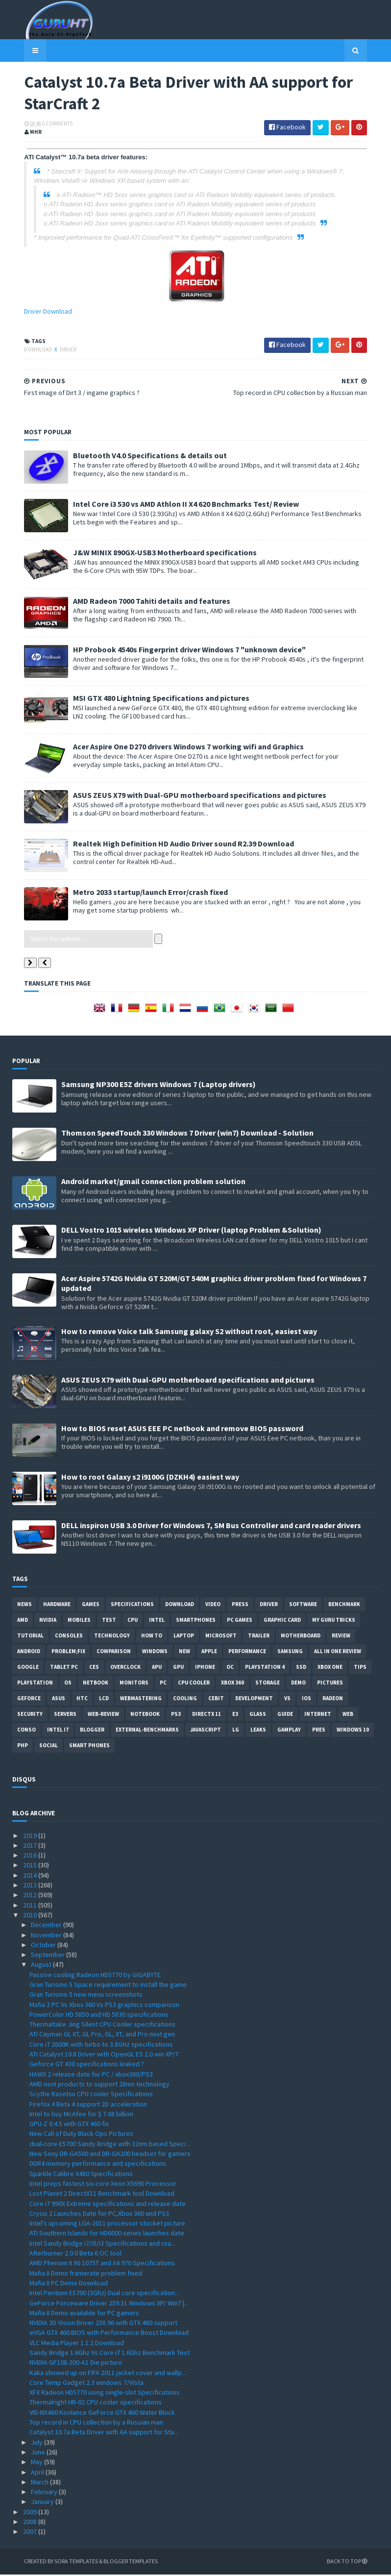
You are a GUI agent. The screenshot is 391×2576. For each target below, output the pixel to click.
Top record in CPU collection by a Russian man (96, 2424)
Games (90, 1605)
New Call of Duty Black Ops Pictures (81, 2135)
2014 (30, 1876)
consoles (69, 1637)
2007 (30, 2533)
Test (109, 1621)
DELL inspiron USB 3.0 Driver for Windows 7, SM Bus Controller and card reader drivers (211, 1527)
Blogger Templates (119, 2562)
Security (30, 1715)
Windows (155, 1652)
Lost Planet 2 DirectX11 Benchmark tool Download (101, 2195)
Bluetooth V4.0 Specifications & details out (138, 457)
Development (254, 1699)
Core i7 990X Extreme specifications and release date (107, 2205)
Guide (285, 1715)
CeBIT (216, 1699)
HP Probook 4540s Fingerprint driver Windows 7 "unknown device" (177, 651)
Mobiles (79, 1621)
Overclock (125, 1668)
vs (287, 1699)
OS (68, 1684)
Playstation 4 (265, 1668)
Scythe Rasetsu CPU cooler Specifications (91, 2095)
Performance (247, 1652)
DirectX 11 (206, 1715)
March (40, 2483)
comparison (114, 1652)
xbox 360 (232, 1684)
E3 (235, 1715)
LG (235, 1731)
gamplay (289, 1731)
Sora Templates (64, 2562)
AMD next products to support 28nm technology (99, 2085)
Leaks (258, 1731)
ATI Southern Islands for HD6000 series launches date (106, 2234)
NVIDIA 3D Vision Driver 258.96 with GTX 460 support (103, 2324)
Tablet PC (64, 1668)
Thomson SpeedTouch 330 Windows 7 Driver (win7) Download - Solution (187, 1134)
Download (26, 351)
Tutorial (30, 1637)
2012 (30, 1896)
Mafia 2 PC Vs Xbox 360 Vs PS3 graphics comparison (104, 2006)
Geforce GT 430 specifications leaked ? (86, 2065)
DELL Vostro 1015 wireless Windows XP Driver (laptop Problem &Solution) (191, 1232)
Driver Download (36, 313)
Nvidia (47, 1621)
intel (157, 1621)
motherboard (300, 1637)
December (47, 1926)
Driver (56, 351)
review (341, 1637)
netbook (95, 1684)
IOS (306, 1699)
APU (157, 1668)
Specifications (132, 1605)
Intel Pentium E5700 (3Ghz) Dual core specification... (104, 2294)
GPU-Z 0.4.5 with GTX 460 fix (69, 2125)
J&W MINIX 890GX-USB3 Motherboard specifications (153, 554)
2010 (30, 1916)
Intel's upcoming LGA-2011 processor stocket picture (107, 2225)
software (303, 1605)
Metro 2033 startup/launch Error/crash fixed (138, 893)
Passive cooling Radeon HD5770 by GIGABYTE (95, 1976)
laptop (183, 1637)
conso (26, 1731)
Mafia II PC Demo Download (68, 2284)
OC (230, 1668)
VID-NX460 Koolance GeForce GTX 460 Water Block (102, 2413)
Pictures (330, 1684)
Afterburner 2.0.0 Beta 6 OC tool (75, 2255)
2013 (30, 1886)
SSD (301, 1668)
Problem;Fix (68, 1652)
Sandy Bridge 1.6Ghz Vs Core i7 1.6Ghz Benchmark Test (109, 2354)
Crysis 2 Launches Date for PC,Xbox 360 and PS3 (99, 2214)
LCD (104, 1699)
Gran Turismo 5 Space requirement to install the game (108, 1986)
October (44, 1946)
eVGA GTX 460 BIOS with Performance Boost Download (109, 2334)
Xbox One (330, 1668)
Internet (317, 1715)
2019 (30, 1837)
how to (151, 1637)
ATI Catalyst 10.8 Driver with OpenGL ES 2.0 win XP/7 (103, 2056)
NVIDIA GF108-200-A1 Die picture (75, 2364)
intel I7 (58, 1731)
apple (209, 1652)
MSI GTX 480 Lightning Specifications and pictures (149, 699)
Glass (257, 1715)
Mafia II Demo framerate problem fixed (85, 2274)
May (37, 2463)
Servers (65, 1715)
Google (28, 1668)
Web (347, 1715)
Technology (112, 1637)
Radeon (332, 1699)
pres (318, 1731)
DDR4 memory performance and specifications (97, 2165)
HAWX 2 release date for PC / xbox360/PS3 (91, 2075)
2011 (30, 1906)
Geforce (29, 1699)
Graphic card (282, 1621)
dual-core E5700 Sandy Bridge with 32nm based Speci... (109, 2145)
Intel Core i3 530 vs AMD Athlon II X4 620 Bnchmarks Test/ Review (174, 505)
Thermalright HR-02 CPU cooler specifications (95, 2404)
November (47, 1936)
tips (360, 1668)
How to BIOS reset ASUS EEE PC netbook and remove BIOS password (182, 1430)
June (39, 2454)
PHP (22, 1746)
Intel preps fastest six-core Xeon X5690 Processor (102, 2185)
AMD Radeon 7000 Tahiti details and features (140, 602)
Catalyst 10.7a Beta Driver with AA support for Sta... (103, 2433)
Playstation (35, 1684)
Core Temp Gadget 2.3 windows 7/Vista (86, 2383)
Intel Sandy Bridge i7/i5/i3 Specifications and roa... (102, 2244)
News (24, 1605)
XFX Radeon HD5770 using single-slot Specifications (104, 2394)
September (48, 1956)
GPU (178, 1668)
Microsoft (221, 1637)
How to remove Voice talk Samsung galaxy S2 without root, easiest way (189, 1333)
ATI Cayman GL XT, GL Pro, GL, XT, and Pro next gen (102, 2035)
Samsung (290, 1652)
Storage (267, 1684)
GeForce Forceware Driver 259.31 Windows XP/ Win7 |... (109, 2304)
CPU (132, 1621)
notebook (145, 1715)
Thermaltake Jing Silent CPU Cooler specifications (102, 2026)
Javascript (205, 1731)
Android (28, 1652)
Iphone (205, 1668)
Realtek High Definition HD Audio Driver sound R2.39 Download (171, 845)
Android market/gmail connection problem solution (153, 1183)
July (37, 2443)
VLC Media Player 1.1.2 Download (76, 2344)
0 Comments (45, 125)
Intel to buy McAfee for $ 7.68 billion (81, 2115)
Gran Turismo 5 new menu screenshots (86, 1996)
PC (163, 1684)
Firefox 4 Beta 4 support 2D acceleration (88, 2105)
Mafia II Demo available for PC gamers (84, 2314)
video (212, 1605)
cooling (185, 1699)
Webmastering (141, 1699)
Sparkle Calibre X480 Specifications (81, 2175)
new (184, 1652)
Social (48, 1746)
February (45, 2493)
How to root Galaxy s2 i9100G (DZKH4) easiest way (150, 1478)
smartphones (196, 1621)
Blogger (92, 1731)
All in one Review (337, 1652)
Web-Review (103, 1715)
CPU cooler (194, 1684)
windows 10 (353, 1731)
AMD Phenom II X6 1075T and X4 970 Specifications (102, 2264)
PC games (239, 1621)
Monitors (134, 1684)
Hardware (57, 1605)
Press (240, 1605)
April (38, 2473)
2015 (30, 1866)
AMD (22, 1621)
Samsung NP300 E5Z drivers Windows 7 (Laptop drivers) (158, 1086)
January (43, 2503)
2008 (30, 2523)
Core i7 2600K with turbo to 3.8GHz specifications (101, 2045)
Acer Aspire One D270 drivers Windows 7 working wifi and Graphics (176, 748)
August (42, 1966)
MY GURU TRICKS (333, 1621)
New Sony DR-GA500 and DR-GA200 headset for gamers (110, 2155)
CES (94, 1668)
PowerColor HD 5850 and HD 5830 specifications (99, 2016)
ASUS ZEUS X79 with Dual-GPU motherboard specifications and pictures (188, 796)
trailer (258, 1637)
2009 (30, 2513)
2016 (30, 1857)
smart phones (89, 1746)
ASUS (58, 1699)
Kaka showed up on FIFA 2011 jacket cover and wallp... (107, 2374)
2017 (30, 1846)
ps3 (176, 1715)
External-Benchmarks (147, 1731)
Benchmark (344, 1605)
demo (298, 1684)
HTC (82, 1699)
